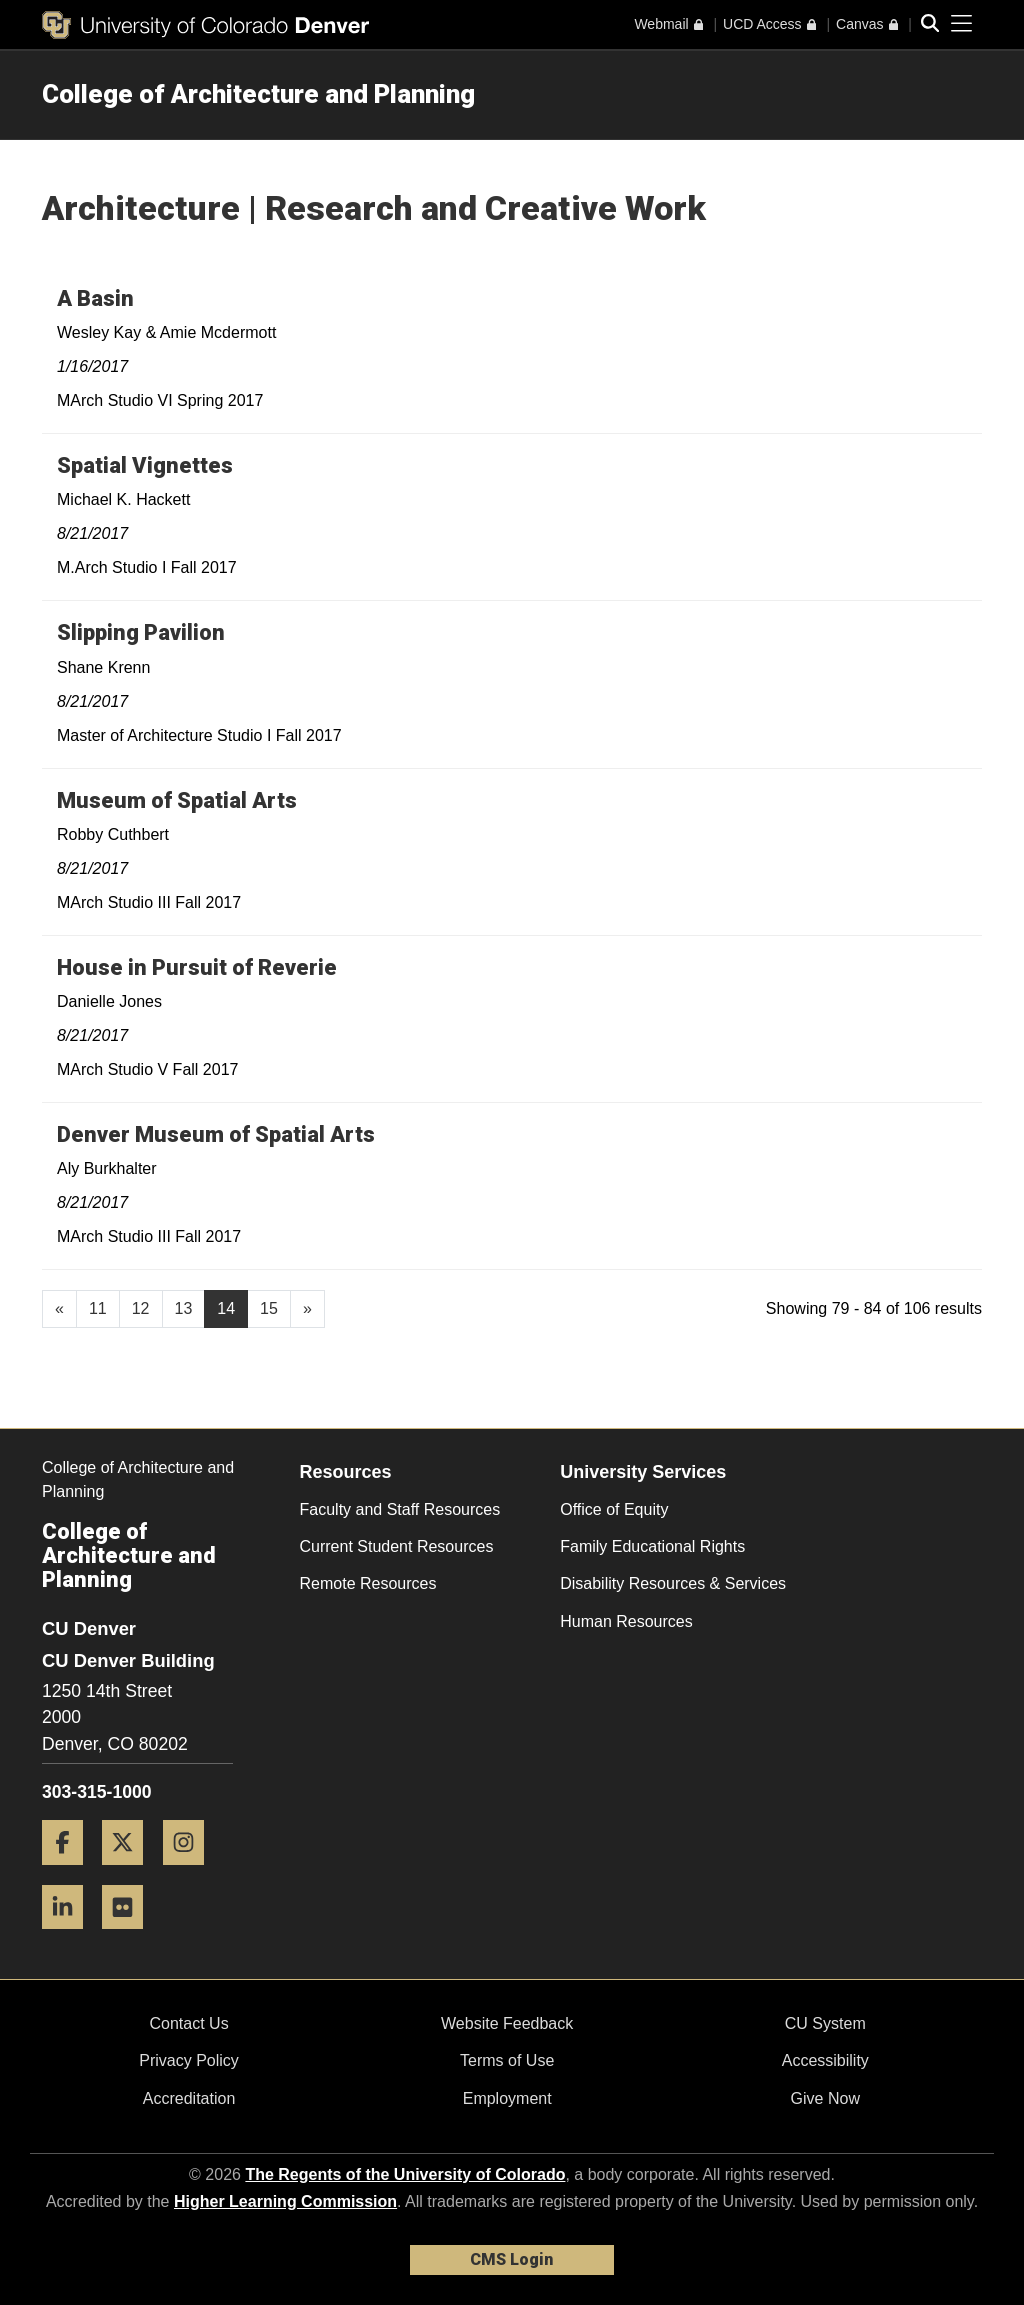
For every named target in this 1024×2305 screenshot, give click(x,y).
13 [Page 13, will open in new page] (184, 1308)
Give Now (825, 2098)
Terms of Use (507, 2060)
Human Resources (626, 1621)
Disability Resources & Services (673, 1583)
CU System (825, 2023)
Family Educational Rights (652, 1546)
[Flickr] (130, 1936)
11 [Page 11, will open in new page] (98, 1308)
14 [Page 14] (226, 1308)
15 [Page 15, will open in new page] (269, 1308)
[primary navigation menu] (962, 24)
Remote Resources (368, 1583)
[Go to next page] (307, 1309)
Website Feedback (507, 2023)
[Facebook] (70, 1872)
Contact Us (188, 2023)
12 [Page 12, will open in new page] (141, 1308)
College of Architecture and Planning (258, 94)
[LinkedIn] (70, 1936)
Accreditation (189, 2098)
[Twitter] (130, 1872)
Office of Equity (614, 1509)
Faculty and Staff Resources (400, 1509)
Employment (507, 2098)
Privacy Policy (189, 2060)
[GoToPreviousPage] (59, 1309)
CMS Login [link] (511, 2259)
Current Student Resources (397, 1546)
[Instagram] (191, 1872)
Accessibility (825, 2060)
